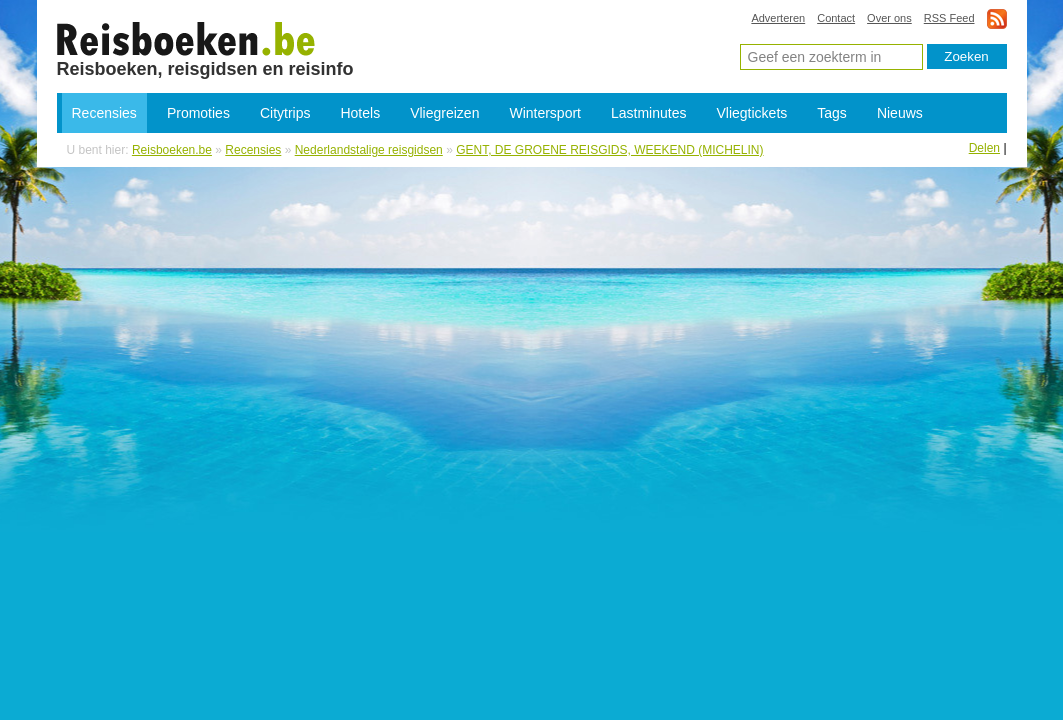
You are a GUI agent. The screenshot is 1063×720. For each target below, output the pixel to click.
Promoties (198, 113)
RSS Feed (949, 18)
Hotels (360, 113)
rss (997, 18)
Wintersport (545, 113)
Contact (836, 18)
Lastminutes (648, 113)
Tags (832, 113)
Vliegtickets (751, 113)
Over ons (889, 18)
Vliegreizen (444, 113)
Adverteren (778, 18)
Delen (984, 148)
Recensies (104, 113)
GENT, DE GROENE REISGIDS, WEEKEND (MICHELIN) (609, 150)
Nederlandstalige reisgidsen (369, 150)
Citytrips (285, 113)
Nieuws (900, 113)
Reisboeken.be (172, 150)
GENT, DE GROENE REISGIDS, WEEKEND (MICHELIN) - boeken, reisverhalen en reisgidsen (186, 38)
